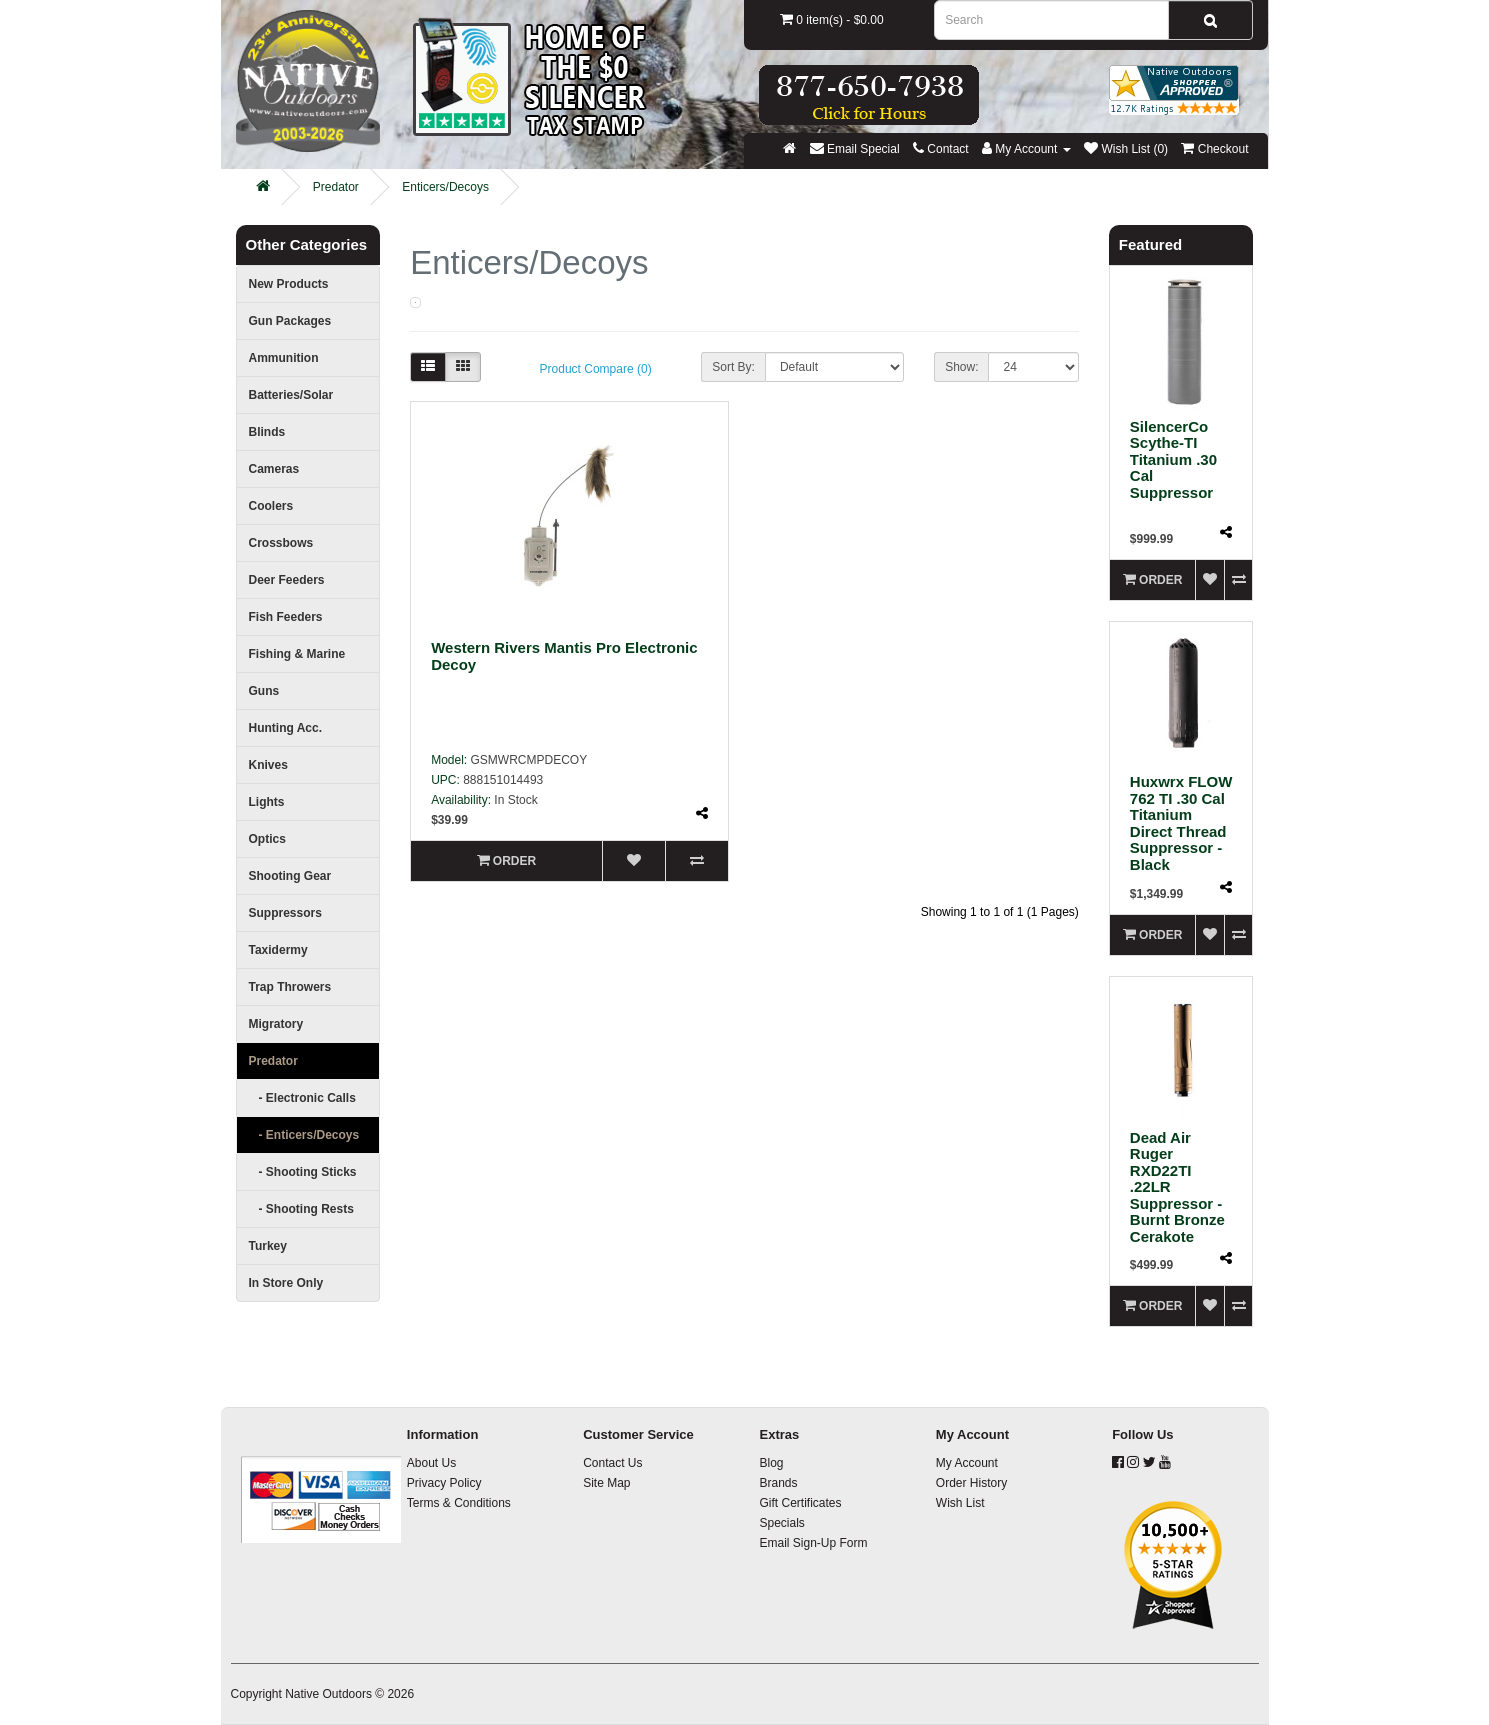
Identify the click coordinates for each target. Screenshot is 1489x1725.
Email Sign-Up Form (813, 1543)
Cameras (274, 469)
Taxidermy (278, 950)
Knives (268, 765)
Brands (778, 1483)
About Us (431, 1463)
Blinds (267, 432)
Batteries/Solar (291, 395)
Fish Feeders (286, 617)
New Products (289, 284)
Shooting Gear (290, 876)
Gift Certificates (800, 1503)
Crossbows (281, 543)
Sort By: (733, 367)
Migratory (276, 1024)
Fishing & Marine (297, 654)
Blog (771, 1463)
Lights (267, 802)
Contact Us (612, 1463)
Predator (336, 187)
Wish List (960, 1503)
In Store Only (286, 1283)
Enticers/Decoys (445, 187)
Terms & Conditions (459, 1503)
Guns (264, 691)
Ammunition (284, 358)
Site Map (606, 1483)
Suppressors (285, 913)
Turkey (268, 1246)
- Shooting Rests (301, 1209)
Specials (781, 1523)
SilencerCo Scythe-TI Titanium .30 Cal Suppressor (1173, 459)
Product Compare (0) (596, 369)
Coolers (271, 506)
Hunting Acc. (286, 728)
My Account (967, 1463)
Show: (961, 367)
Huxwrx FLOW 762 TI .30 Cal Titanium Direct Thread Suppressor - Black (1181, 823)
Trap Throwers (290, 987)
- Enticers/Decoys (304, 1135)
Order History (971, 1483)
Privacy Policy (444, 1483)
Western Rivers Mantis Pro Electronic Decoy (564, 656)
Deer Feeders (287, 580)
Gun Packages (290, 321)
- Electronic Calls (302, 1098)
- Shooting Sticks (303, 1172)
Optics (267, 839)
